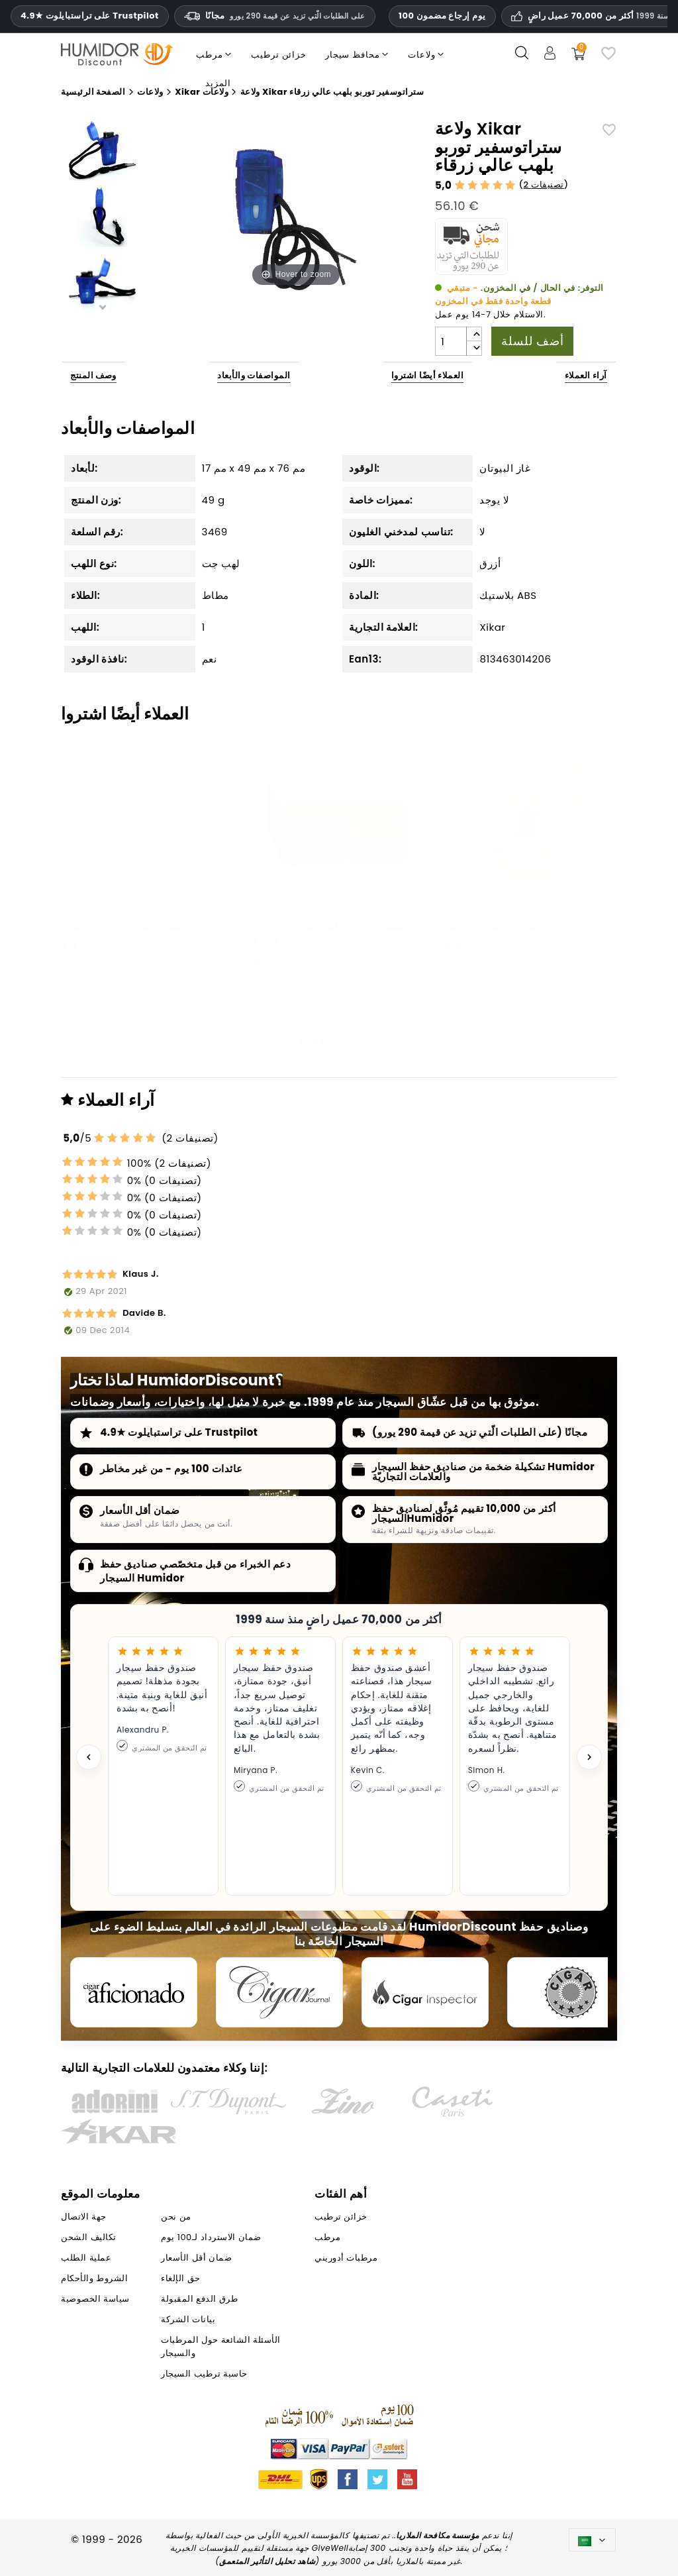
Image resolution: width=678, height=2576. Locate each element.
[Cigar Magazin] (570, 1992)
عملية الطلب (86, 2257)
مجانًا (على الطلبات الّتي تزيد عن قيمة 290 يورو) (479, 1432)
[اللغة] (592, 2540)
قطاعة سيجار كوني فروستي (122, 926)
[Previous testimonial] (88, 1757)
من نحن (176, 2216)
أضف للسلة (532, 341)
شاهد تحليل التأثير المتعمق (267, 2561)
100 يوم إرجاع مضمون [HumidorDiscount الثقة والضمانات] (442, 15)
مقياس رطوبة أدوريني (492, 926)
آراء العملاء (586, 375)
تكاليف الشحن (88, 2237)
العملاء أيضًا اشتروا (427, 375)
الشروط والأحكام (94, 2278)
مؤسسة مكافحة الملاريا (437, 2535)
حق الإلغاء (180, 2278)
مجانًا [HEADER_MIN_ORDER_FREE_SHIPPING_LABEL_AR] (274, 15)
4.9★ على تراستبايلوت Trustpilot (90, 16)
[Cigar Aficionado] (133, 1992)
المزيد (218, 83)
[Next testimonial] (589, 1757)
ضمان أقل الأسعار (139, 1510)
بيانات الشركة (188, 2319)
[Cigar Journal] (279, 1992)
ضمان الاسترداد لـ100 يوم (211, 2237)
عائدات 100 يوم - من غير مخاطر (171, 1469)
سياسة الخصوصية (95, 2298)
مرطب (405, 1043)
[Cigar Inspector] (425, 1992)
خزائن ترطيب (476, 1043)
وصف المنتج (93, 375)
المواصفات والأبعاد (254, 375)
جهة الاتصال (83, 2216)
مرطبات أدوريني (346, 2257)
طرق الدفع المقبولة (199, 2298)
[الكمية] (451, 341)
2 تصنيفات (543, 184)
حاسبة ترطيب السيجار (204, 2373)
